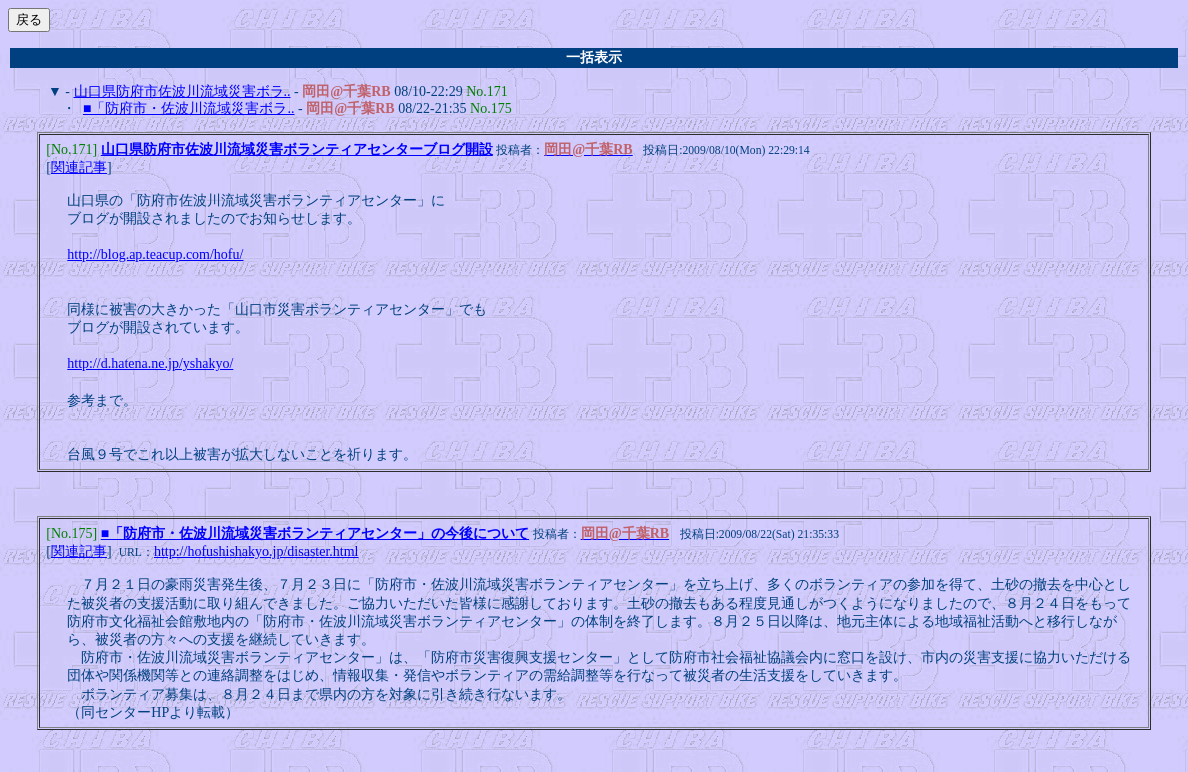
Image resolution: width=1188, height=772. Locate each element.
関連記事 (79, 169)
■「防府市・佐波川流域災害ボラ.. (188, 108)
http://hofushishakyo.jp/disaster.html (256, 555)
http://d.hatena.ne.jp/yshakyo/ (150, 365)
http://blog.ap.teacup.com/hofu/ (155, 256)
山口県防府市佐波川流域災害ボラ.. (182, 91)
